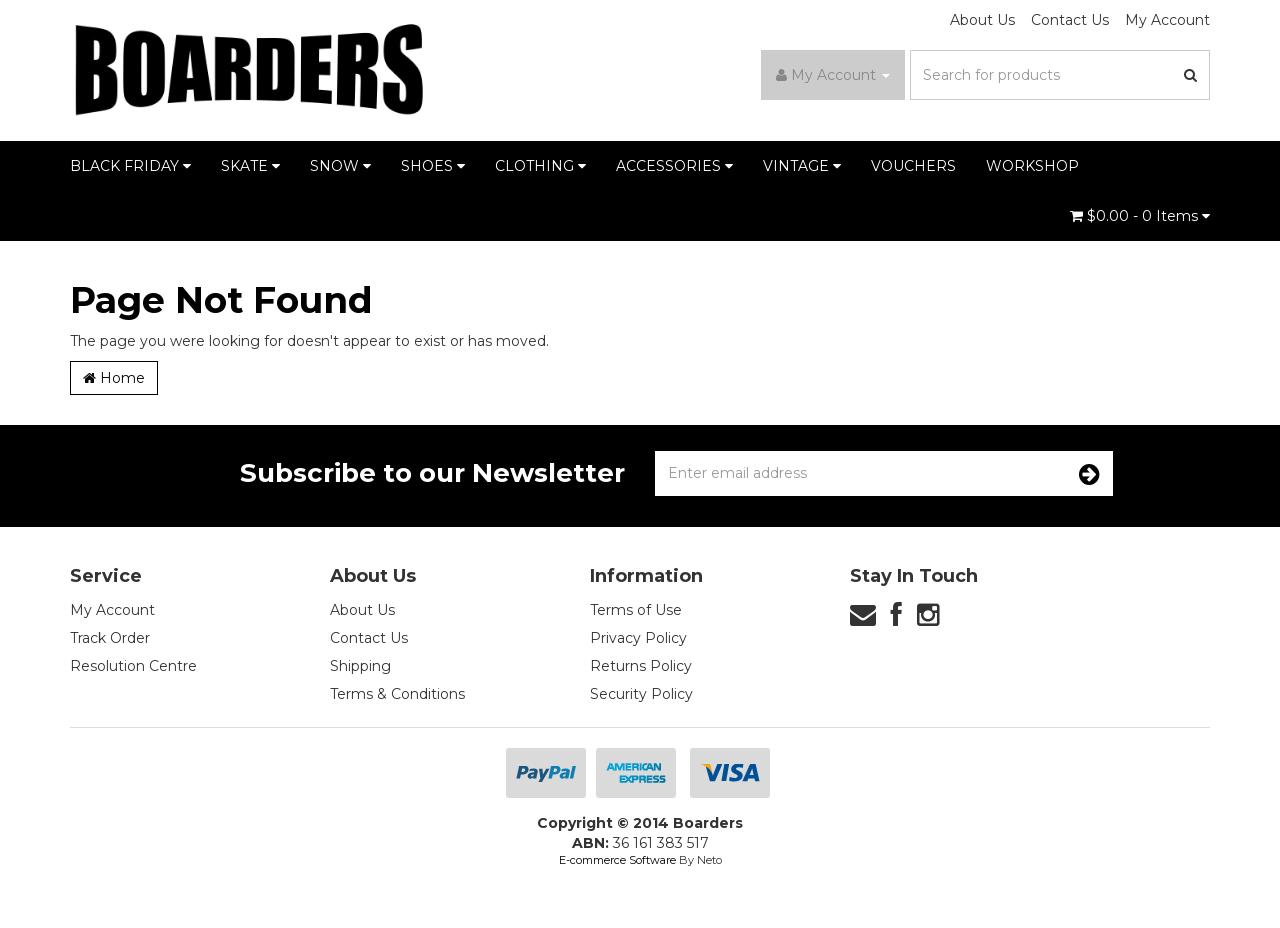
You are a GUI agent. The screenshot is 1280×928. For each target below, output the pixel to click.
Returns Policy (641, 666)
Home (114, 378)
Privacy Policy (638, 638)
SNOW (340, 166)
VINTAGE (802, 166)
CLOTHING (540, 166)
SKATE (250, 166)
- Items (1140, 216)
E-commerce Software (617, 860)
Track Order (110, 638)
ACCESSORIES (674, 166)
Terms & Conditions (397, 694)
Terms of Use (636, 610)
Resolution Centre (133, 666)
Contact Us (1070, 20)
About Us (982, 20)
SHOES (433, 166)
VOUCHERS (913, 166)
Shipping (360, 666)
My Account (1167, 20)
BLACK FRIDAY (130, 166)
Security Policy (641, 694)
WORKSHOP (1032, 166)
